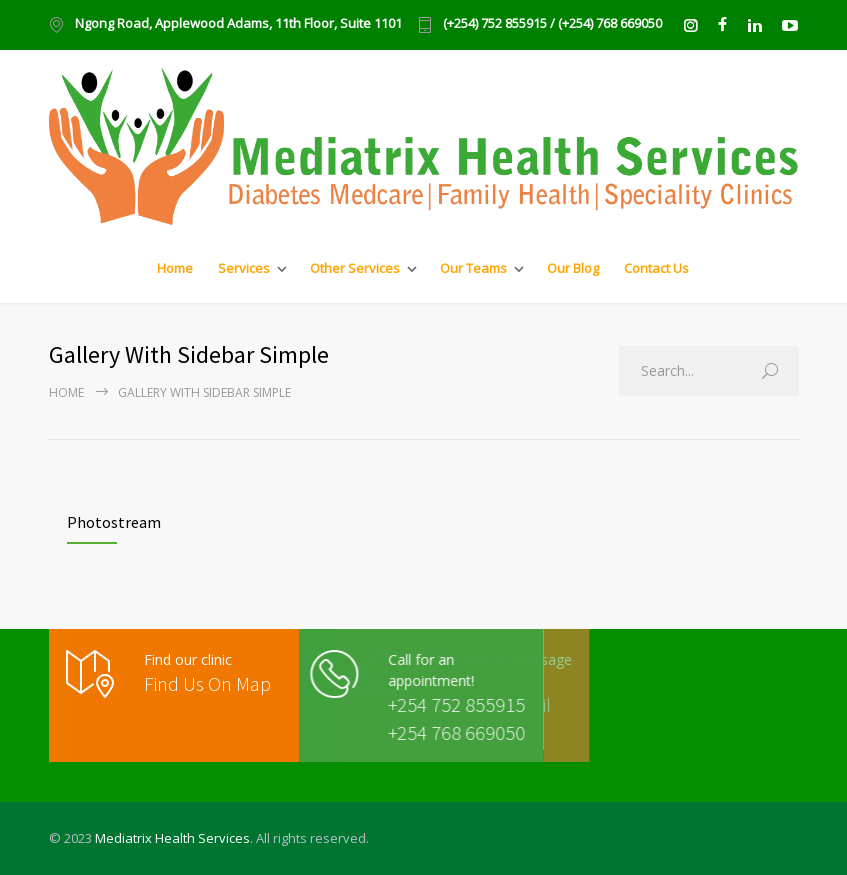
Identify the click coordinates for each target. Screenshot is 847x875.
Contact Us (656, 268)
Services (244, 268)
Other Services (355, 268)
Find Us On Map (207, 683)
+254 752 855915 (420, 704)
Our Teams (473, 268)
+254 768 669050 (420, 732)
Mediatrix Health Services (172, 838)
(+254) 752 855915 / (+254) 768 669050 (552, 24)
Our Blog (573, 268)
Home (175, 268)
